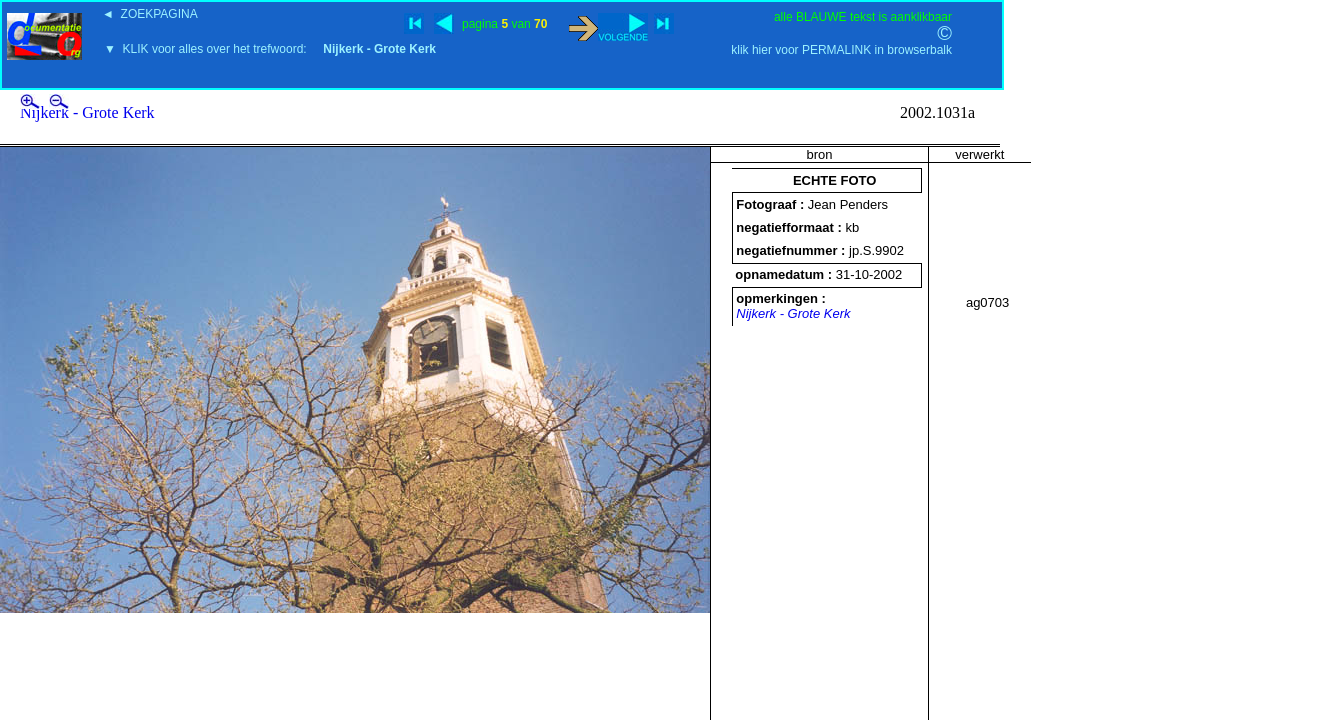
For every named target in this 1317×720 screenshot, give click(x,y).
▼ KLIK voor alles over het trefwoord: (270, 49)
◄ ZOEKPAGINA (150, 14)
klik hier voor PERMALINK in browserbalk (841, 50)
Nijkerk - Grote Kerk (87, 112)
